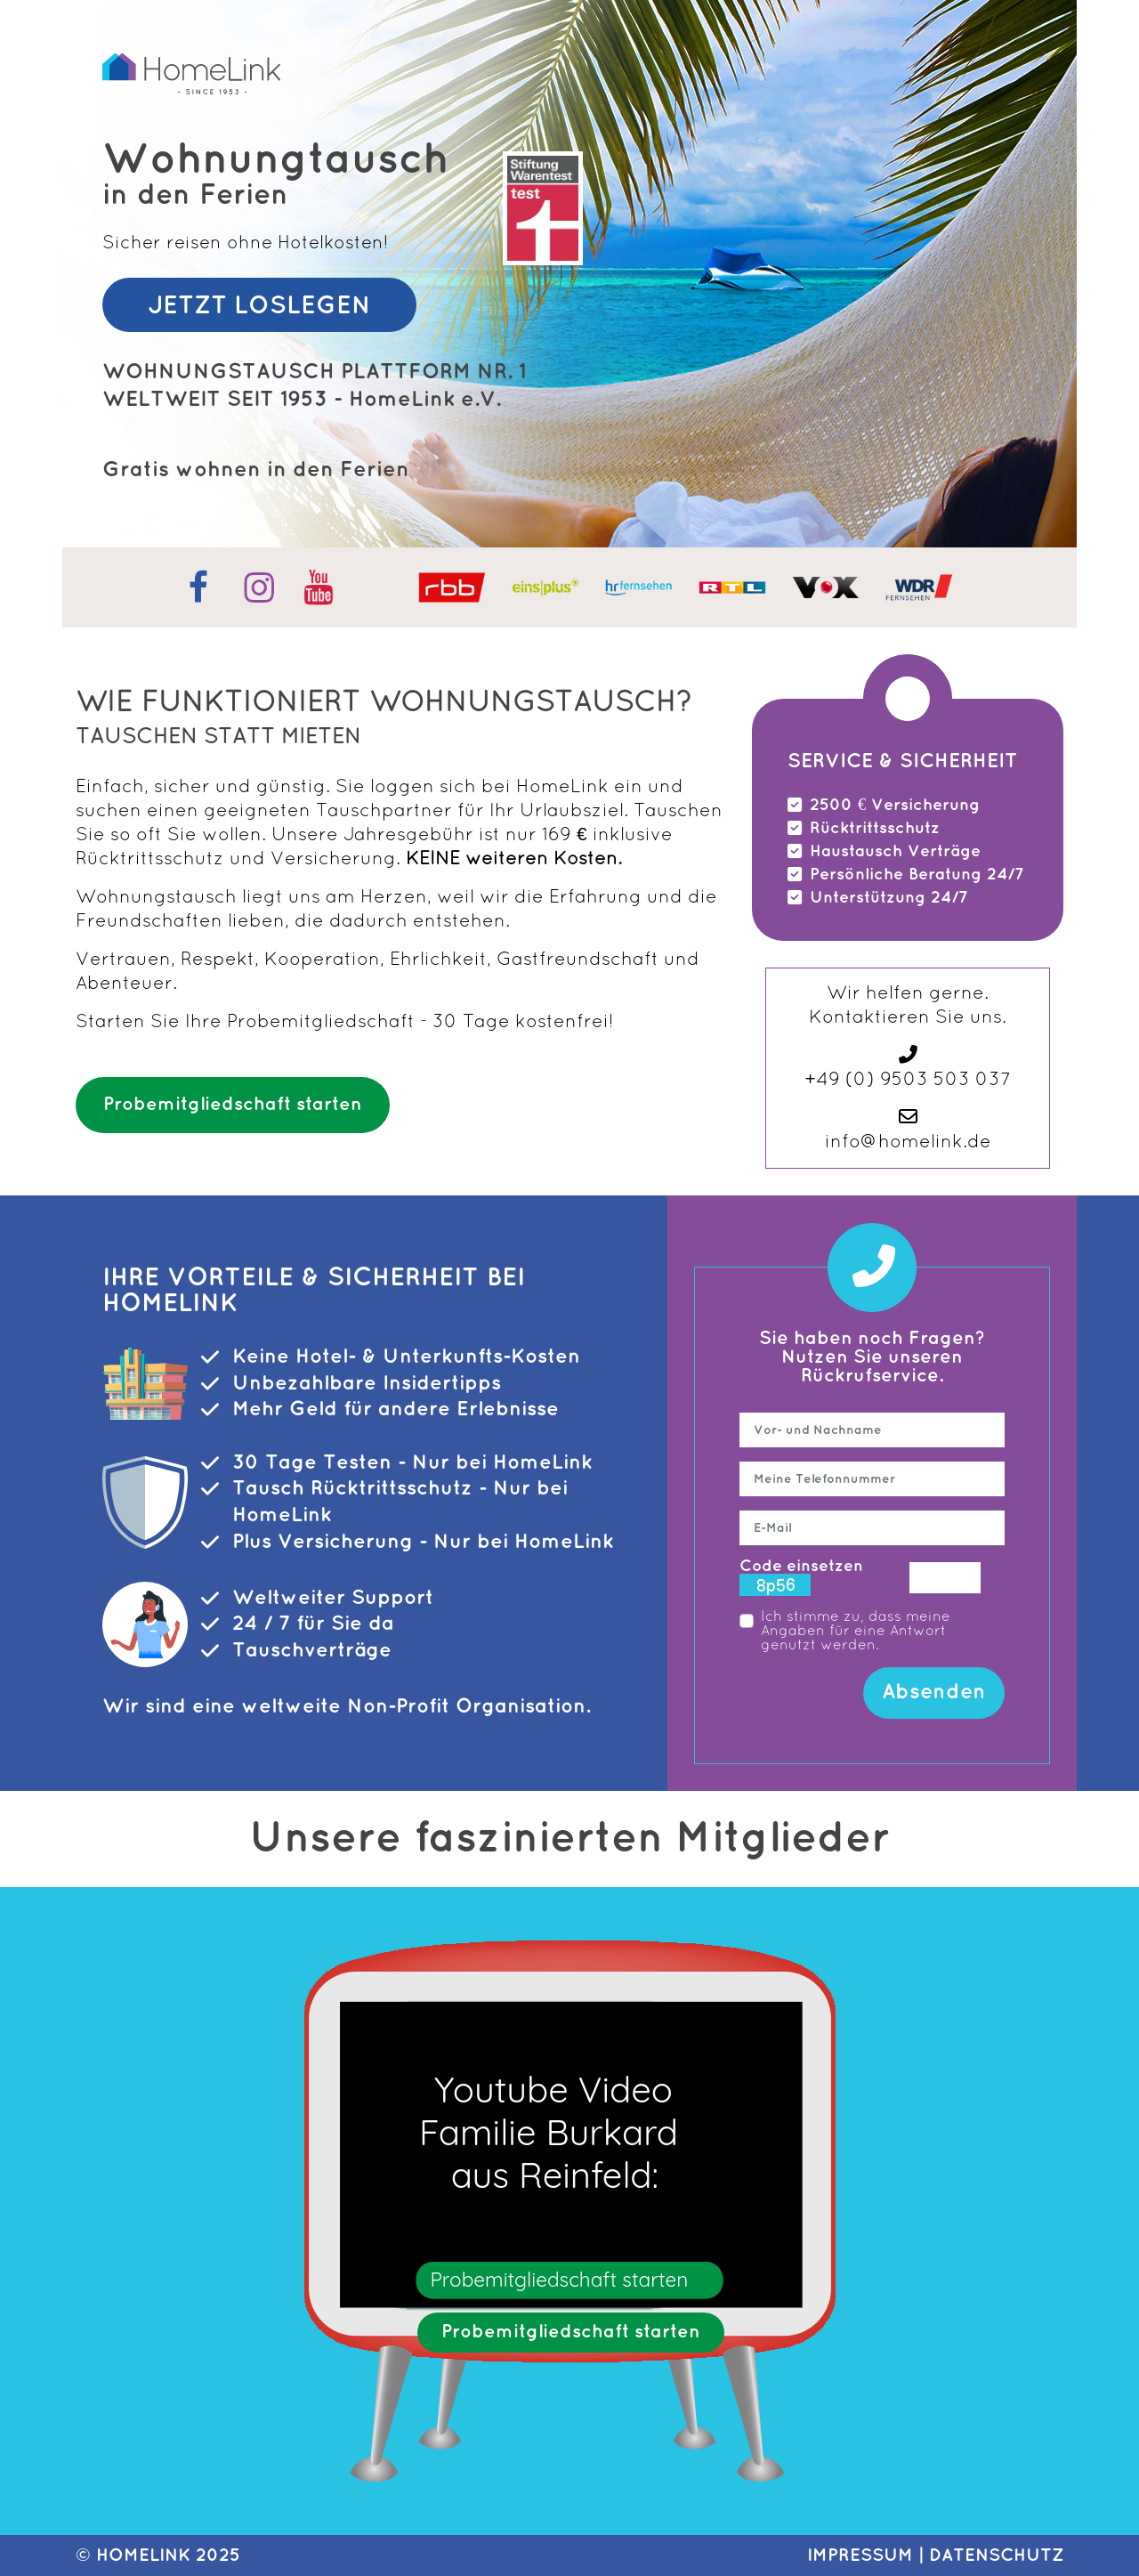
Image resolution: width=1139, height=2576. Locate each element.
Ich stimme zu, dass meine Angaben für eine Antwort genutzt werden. (855, 1631)
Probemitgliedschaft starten (232, 1105)
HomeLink (143, 2556)
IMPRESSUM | (868, 2556)
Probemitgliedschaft (321, 1022)
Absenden (934, 1692)
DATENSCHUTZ (996, 2556)
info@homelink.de (908, 1142)
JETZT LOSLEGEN (259, 306)
